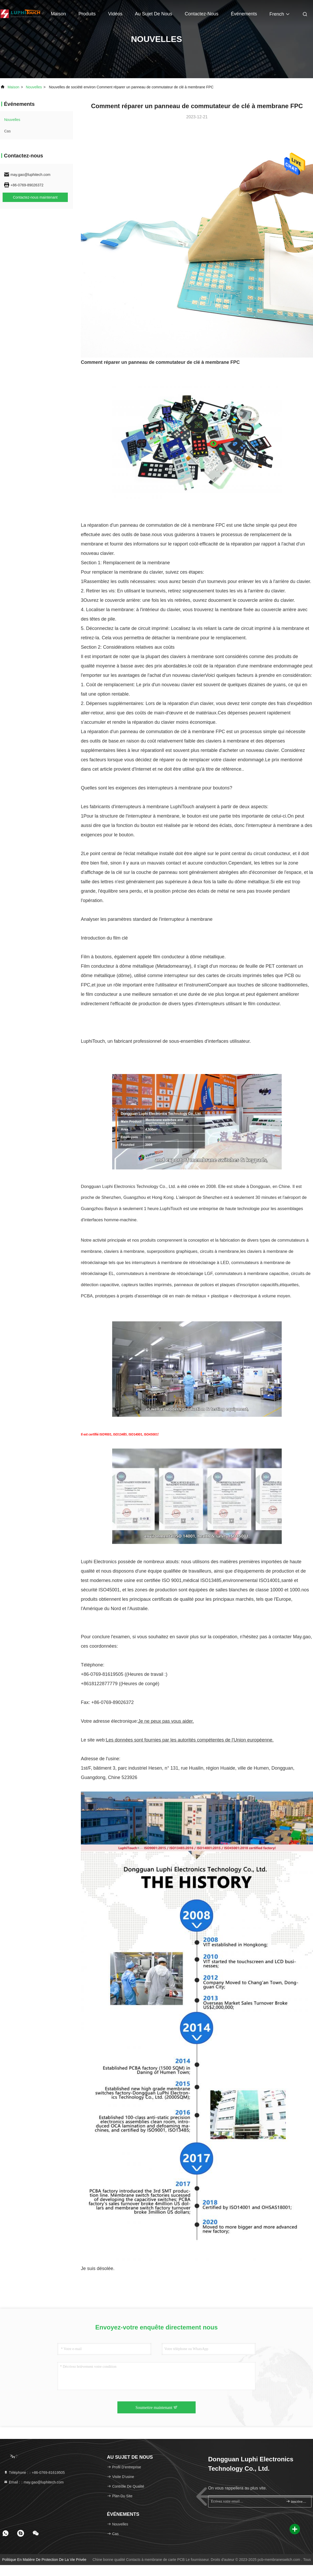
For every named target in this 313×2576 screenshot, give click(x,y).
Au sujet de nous (153, 13)
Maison (58, 13)
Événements (244, 13)
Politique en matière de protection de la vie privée (44, 2559)
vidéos (115, 13)
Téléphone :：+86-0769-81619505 (34, 2472)
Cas (7, 131)
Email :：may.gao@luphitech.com (34, 2482)
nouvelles (34, 87)
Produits (87, 13)
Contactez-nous (201, 13)
